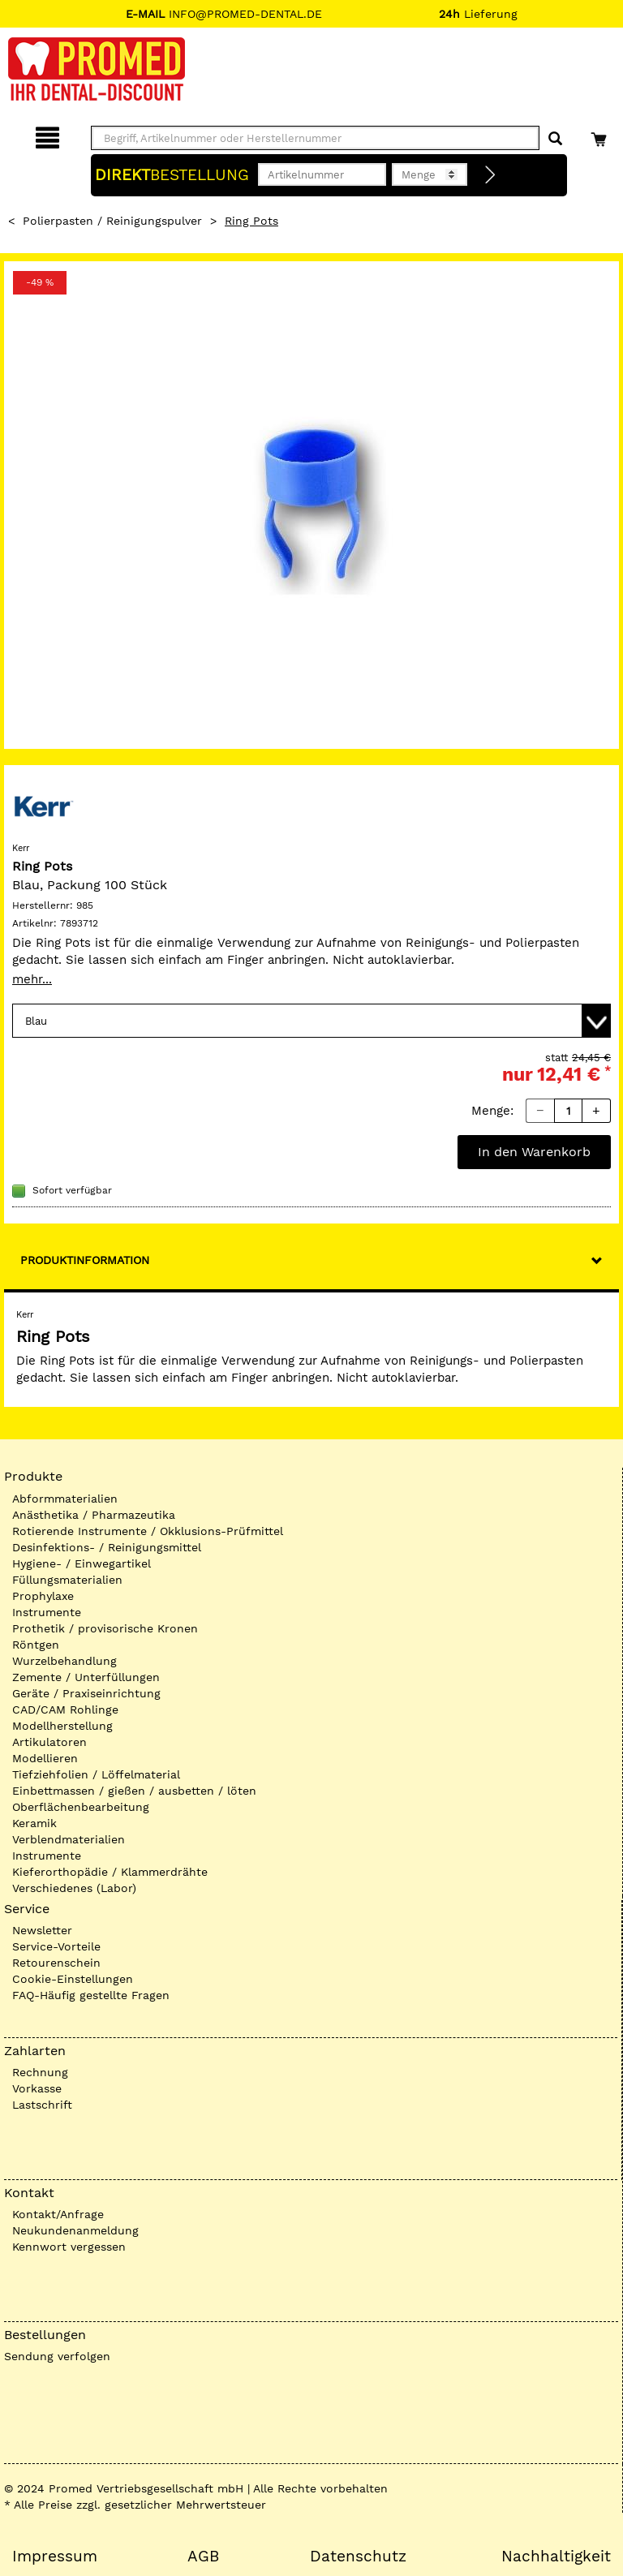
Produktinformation (84, 1260)
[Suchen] (555, 139)
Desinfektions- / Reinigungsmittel (106, 1547)
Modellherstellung (62, 1725)
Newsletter (42, 1930)
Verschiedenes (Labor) (74, 1887)
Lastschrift (42, 2104)
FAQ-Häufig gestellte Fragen (91, 1995)
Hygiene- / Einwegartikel (81, 1563)
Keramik (34, 1823)
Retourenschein (56, 1962)
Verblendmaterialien (68, 1839)
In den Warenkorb (534, 1151)
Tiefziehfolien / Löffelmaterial (96, 1774)
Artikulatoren (49, 1741)
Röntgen (35, 1644)
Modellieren (45, 1758)
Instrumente (46, 1612)
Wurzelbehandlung (64, 1660)
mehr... (32, 979)
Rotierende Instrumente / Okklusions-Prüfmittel (147, 1531)
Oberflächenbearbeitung (80, 1806)
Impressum (54, 2556)
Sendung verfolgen (57, 2356)
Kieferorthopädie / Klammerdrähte (110, 1871)
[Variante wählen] (311, 1021)
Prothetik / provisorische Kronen (105, 1628)
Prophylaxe (43, 1595)
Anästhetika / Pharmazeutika (93, 1514)
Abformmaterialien (65, 1498)
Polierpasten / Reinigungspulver (112, 220)
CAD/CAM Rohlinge (65, 1709)
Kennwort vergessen (69, 2246)
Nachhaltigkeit (556, 2556)
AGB (203, 2556)
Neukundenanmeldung (75, 2230)
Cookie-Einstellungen (72, 1978)
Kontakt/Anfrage (58, 2214)
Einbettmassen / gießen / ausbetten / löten (134, 1790)
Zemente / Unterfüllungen (86, 1677)
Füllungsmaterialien (67, 1579)
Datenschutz (358, 2556)
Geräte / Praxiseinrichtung (86, 1693)
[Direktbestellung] (491, 175)
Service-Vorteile (56, 1946)
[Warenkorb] (601, 135)
